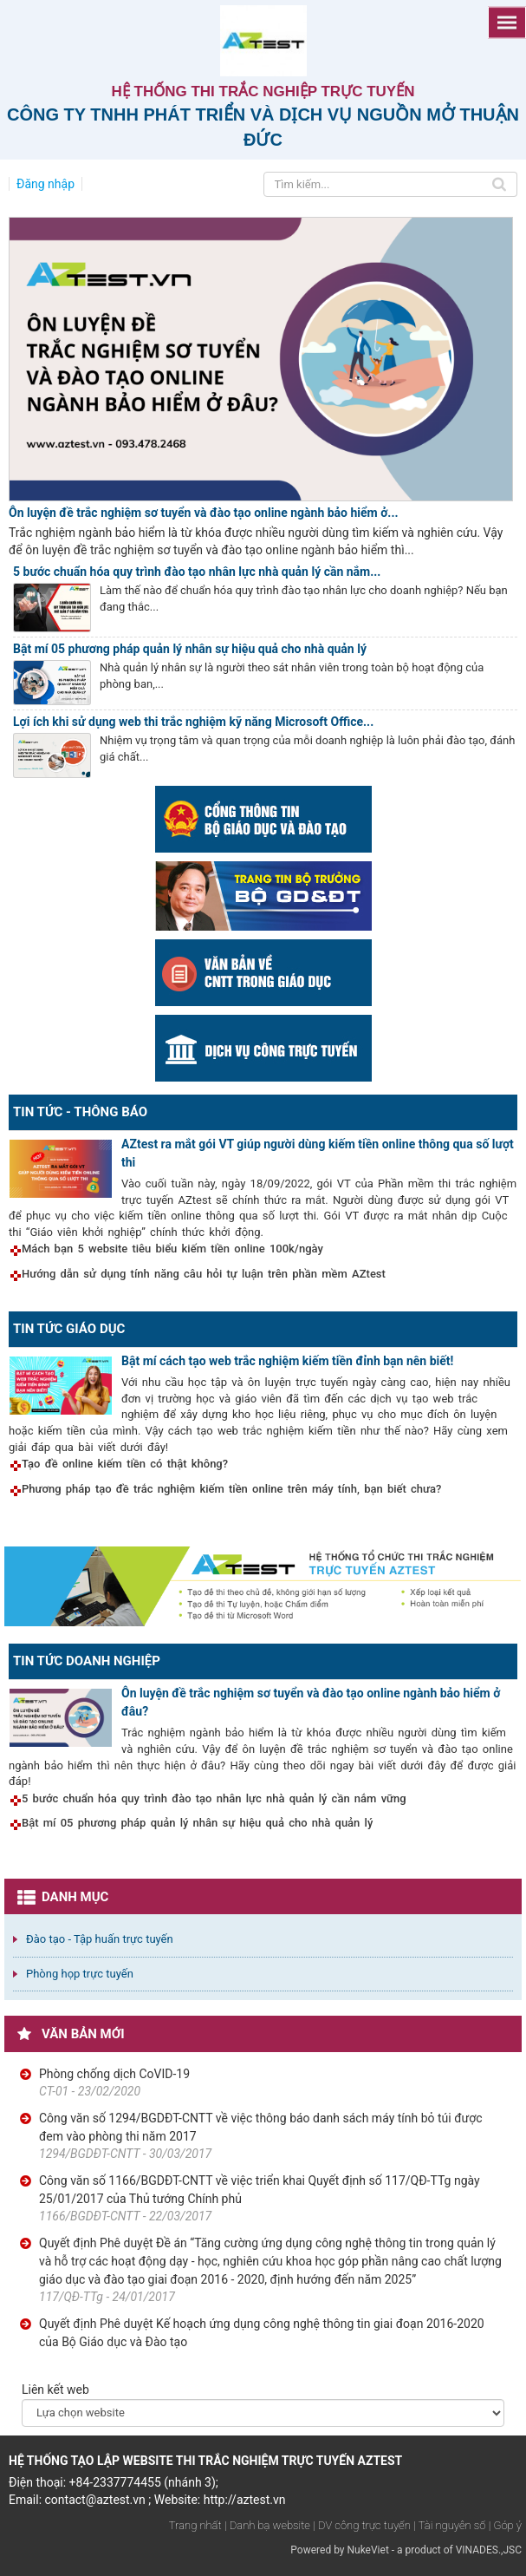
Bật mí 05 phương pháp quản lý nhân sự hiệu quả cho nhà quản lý (190, 649)
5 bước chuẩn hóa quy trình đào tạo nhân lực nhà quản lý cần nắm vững (214, 1798)
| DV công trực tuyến (361, 2525)
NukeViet (367, 2550)
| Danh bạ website (267, 2525)
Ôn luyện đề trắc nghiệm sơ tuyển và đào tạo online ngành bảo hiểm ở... (204, 513)
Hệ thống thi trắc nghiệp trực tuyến (263, 91)
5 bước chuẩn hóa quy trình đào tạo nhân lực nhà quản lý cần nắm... (196, 572)
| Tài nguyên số (449, 2525)
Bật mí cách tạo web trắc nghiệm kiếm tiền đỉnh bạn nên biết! (287, 1361)
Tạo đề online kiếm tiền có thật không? (125, 1463)
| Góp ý (505, 2525)
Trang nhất (195, 2525)
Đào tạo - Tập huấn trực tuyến (99, 1938)
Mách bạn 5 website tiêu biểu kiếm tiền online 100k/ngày (172, 1248)
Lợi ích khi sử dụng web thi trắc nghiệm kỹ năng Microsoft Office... (193, 722)
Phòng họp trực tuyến (79, 1973)
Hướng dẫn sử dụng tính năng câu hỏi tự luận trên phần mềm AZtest (204, 1273)
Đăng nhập (45, 184)
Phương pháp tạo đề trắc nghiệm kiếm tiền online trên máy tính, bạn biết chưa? (231, 1488)
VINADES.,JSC (489, 2550)
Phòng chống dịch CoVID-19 (114, 2074)
